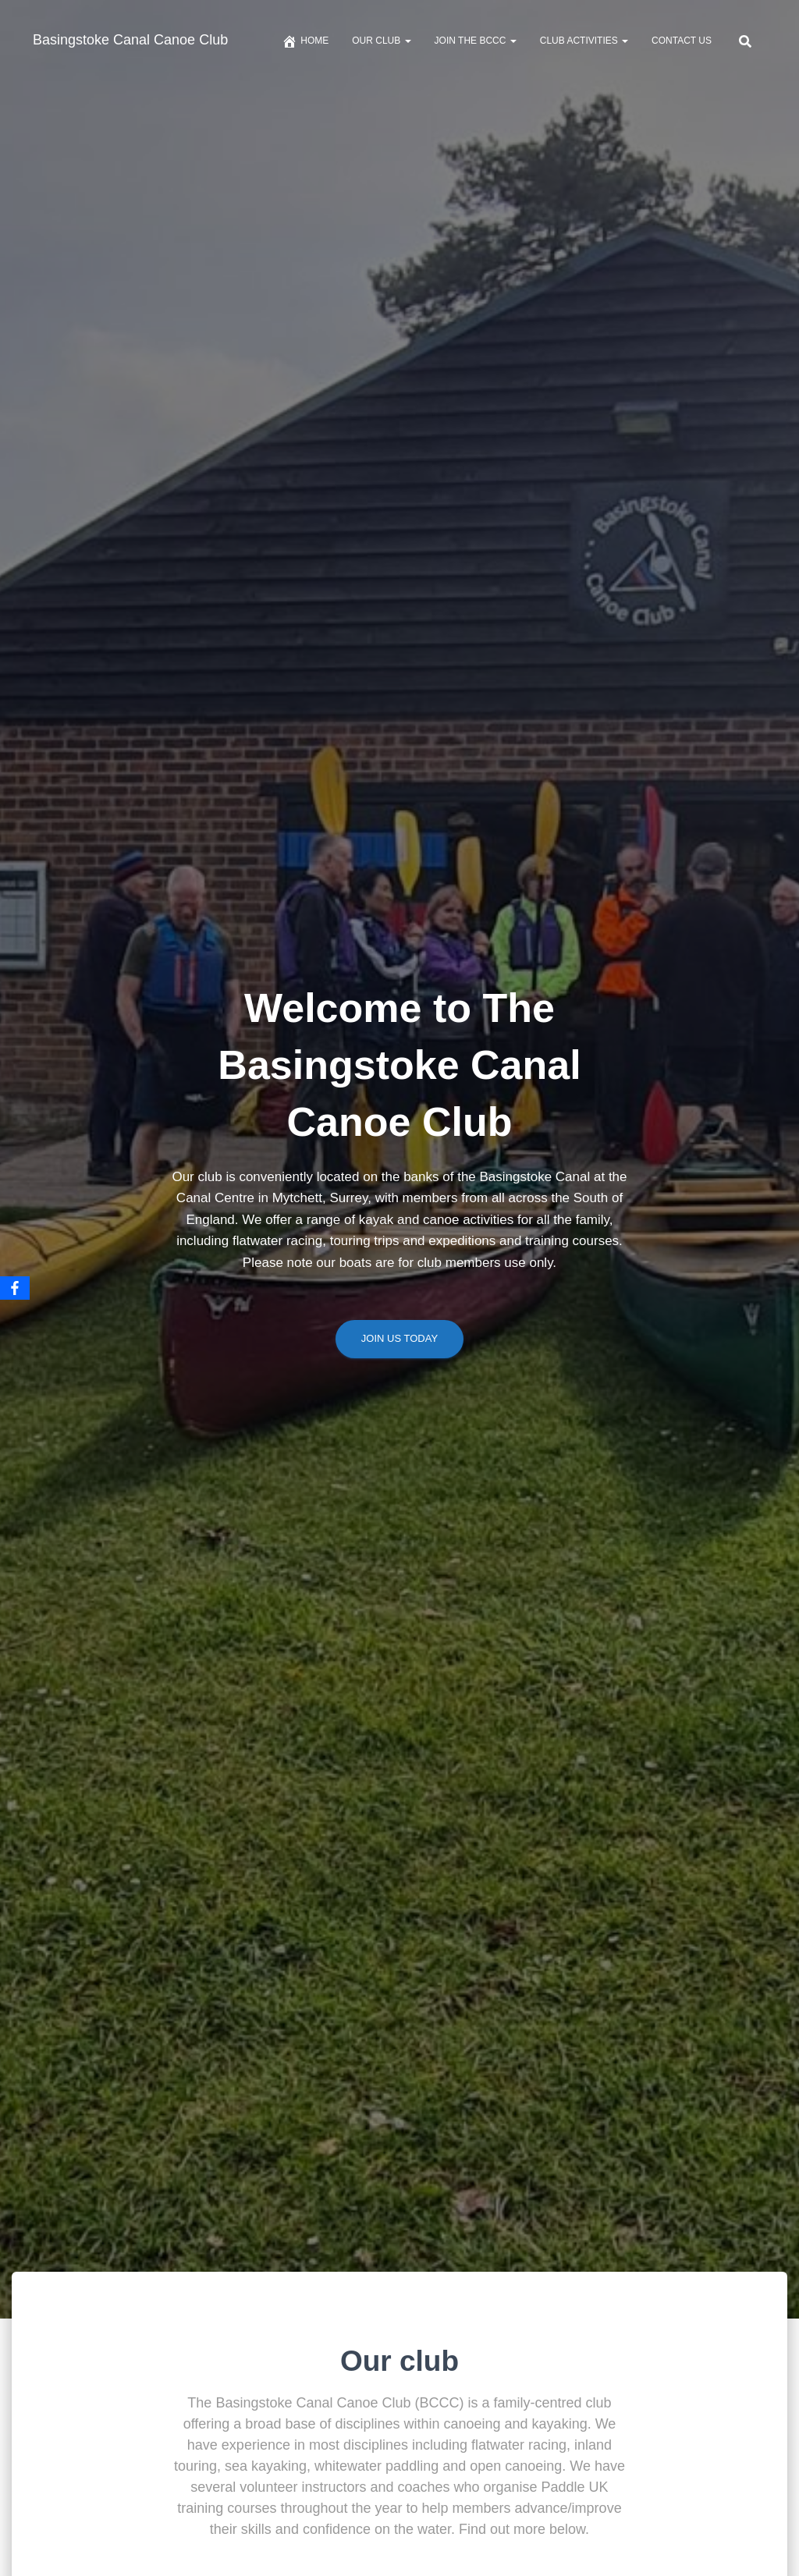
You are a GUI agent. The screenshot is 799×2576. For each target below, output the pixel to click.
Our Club (381, 40)
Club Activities (584, 40)
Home (305, 41)
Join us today (399, 1343)
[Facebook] (15, 1288)
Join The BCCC (476, 40)
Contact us (682, 40)
